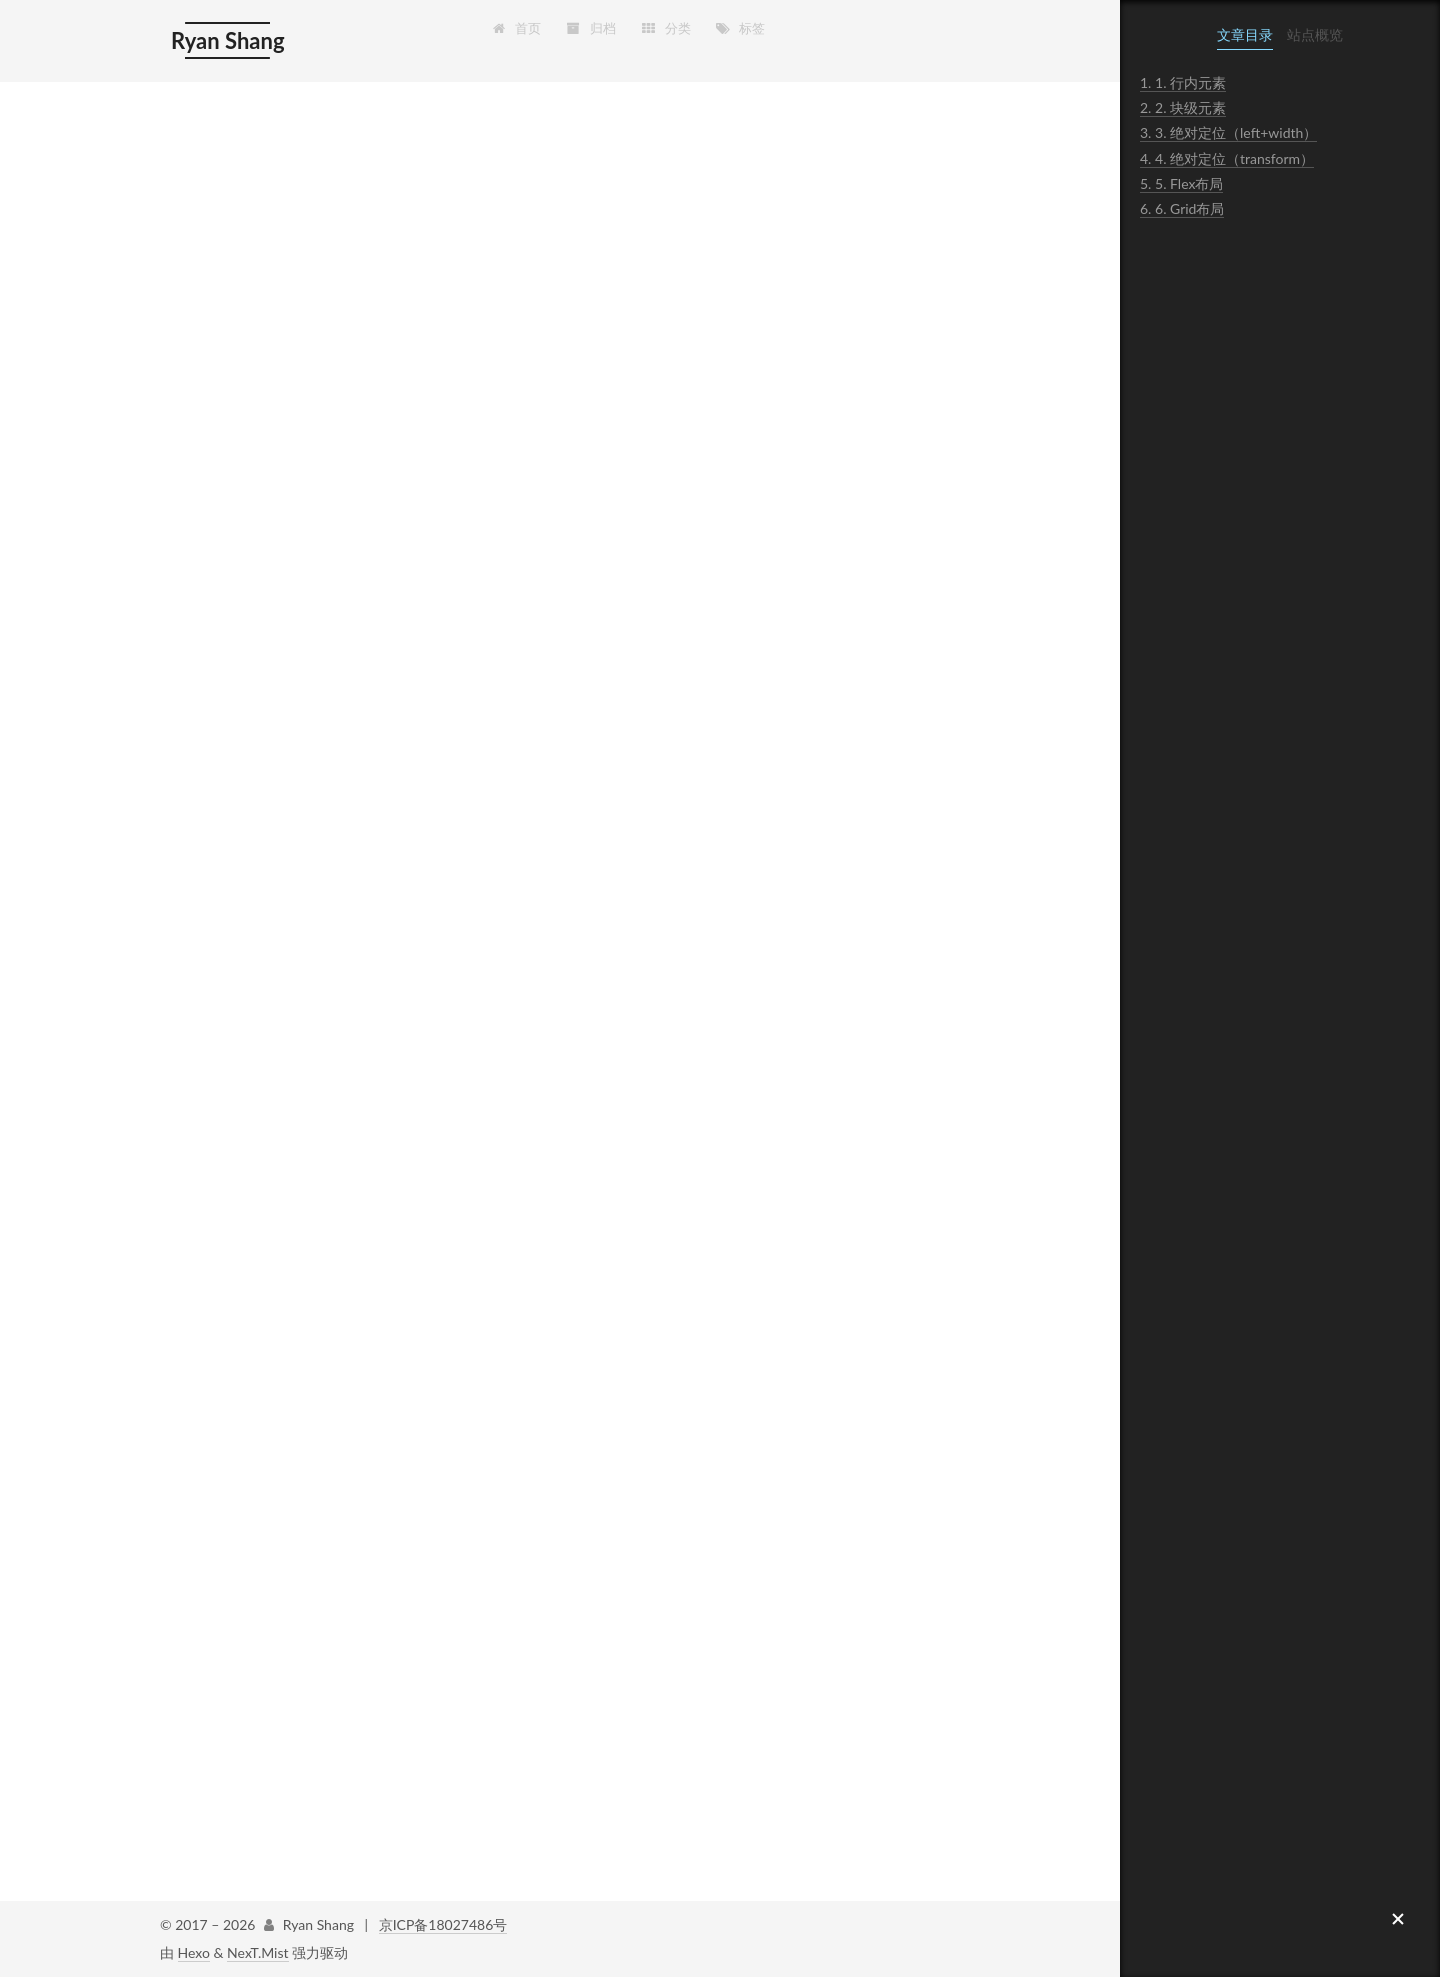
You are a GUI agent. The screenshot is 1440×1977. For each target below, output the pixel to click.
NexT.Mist (257, 1952)
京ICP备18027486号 (443, 1924)
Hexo (194, 1952)
